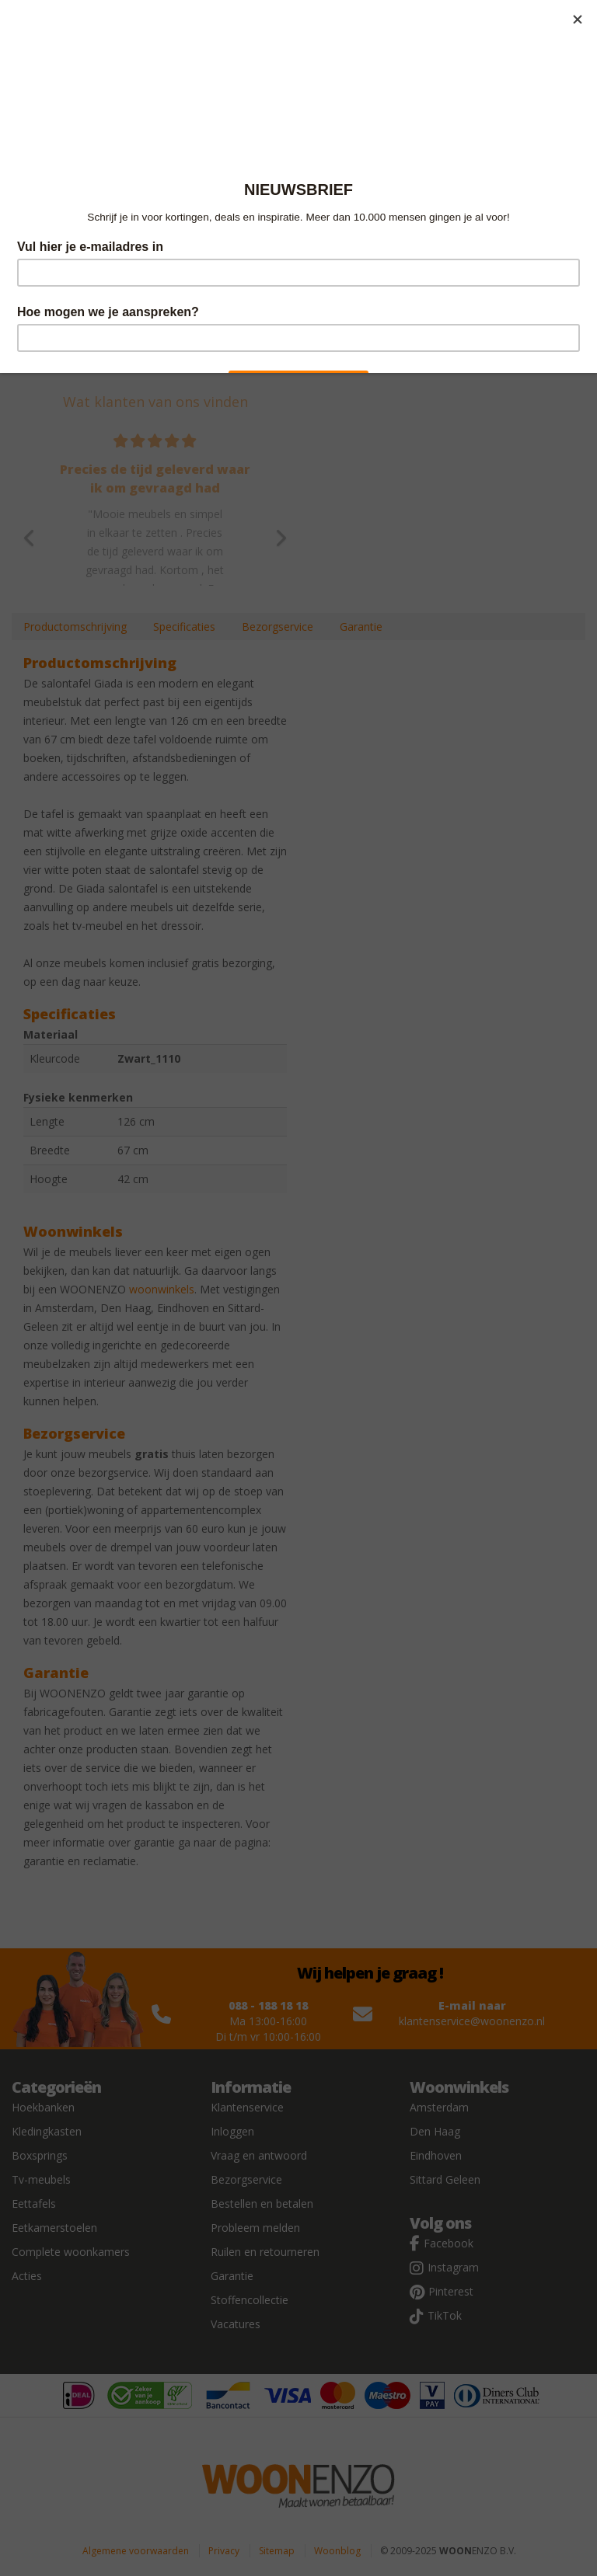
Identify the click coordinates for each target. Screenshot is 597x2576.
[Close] (577, 19)
